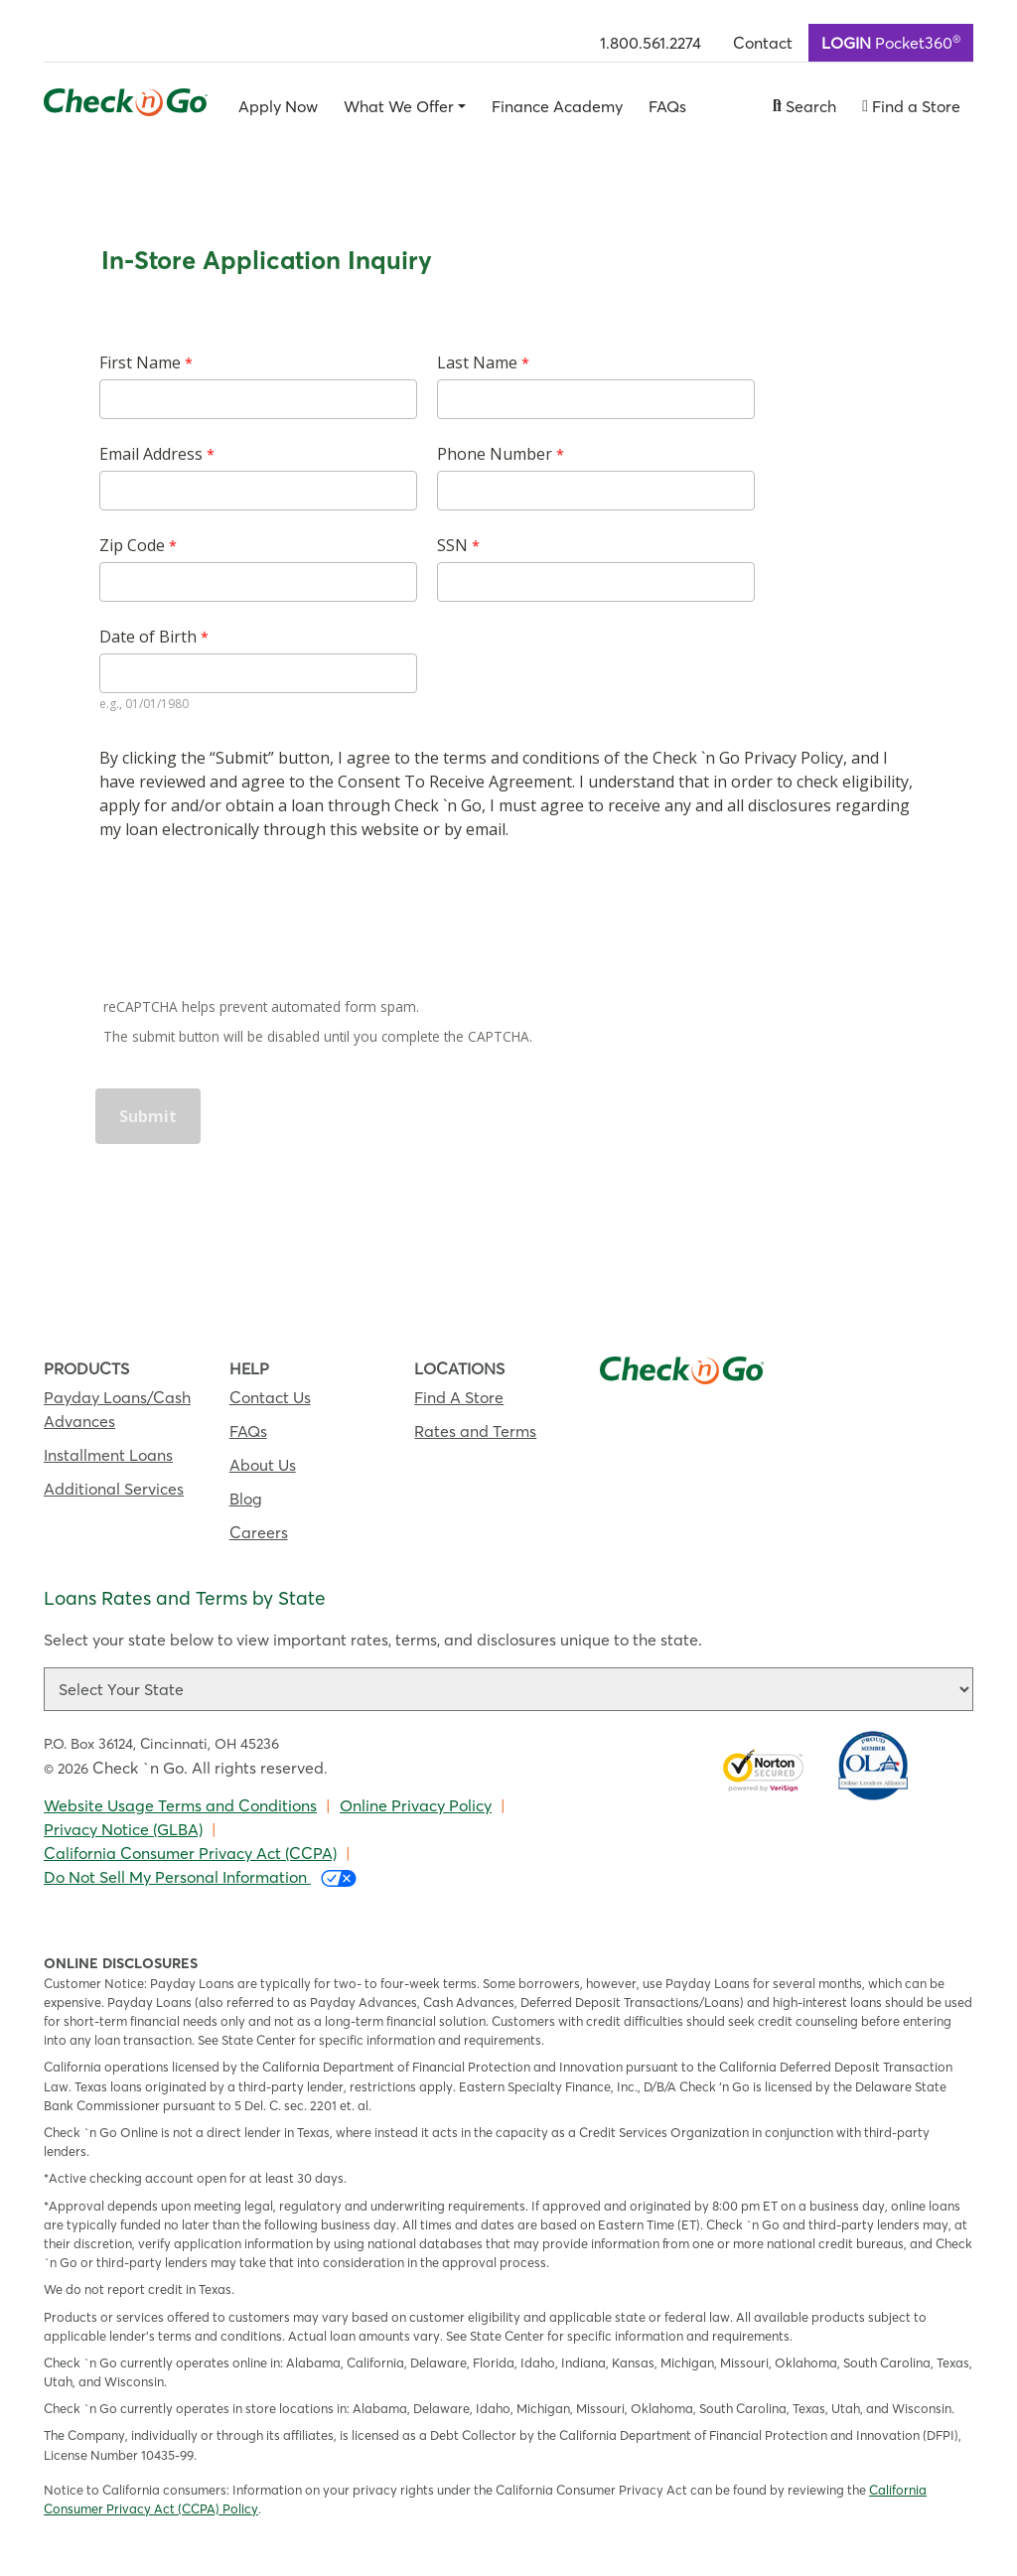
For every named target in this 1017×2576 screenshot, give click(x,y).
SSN (452, 545)
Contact (763, 43)
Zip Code (132, 545)
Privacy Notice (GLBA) (123, 1829)
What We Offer (399, 106)
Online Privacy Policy (416, 1805)
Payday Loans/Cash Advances (117, 1409)
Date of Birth (148, 636)
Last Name (477, 362)
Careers (258, 1532)
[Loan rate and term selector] (508, 1689)
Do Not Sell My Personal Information (200, 1877)
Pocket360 (890, 42)
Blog (245, 1498)
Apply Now (278, 106)
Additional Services (114, 1489)
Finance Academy (557, 106)
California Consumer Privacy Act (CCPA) (190, 1853)
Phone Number (496, 454)
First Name (140, 362)
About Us (262, 1465)
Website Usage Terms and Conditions (180, 1805)
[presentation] (248, 921)
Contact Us (270, 1397)
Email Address (151, 454)
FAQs (667, 106)
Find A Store (459, 1397)
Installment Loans (108, 1455)
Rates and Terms (475, 1431)
